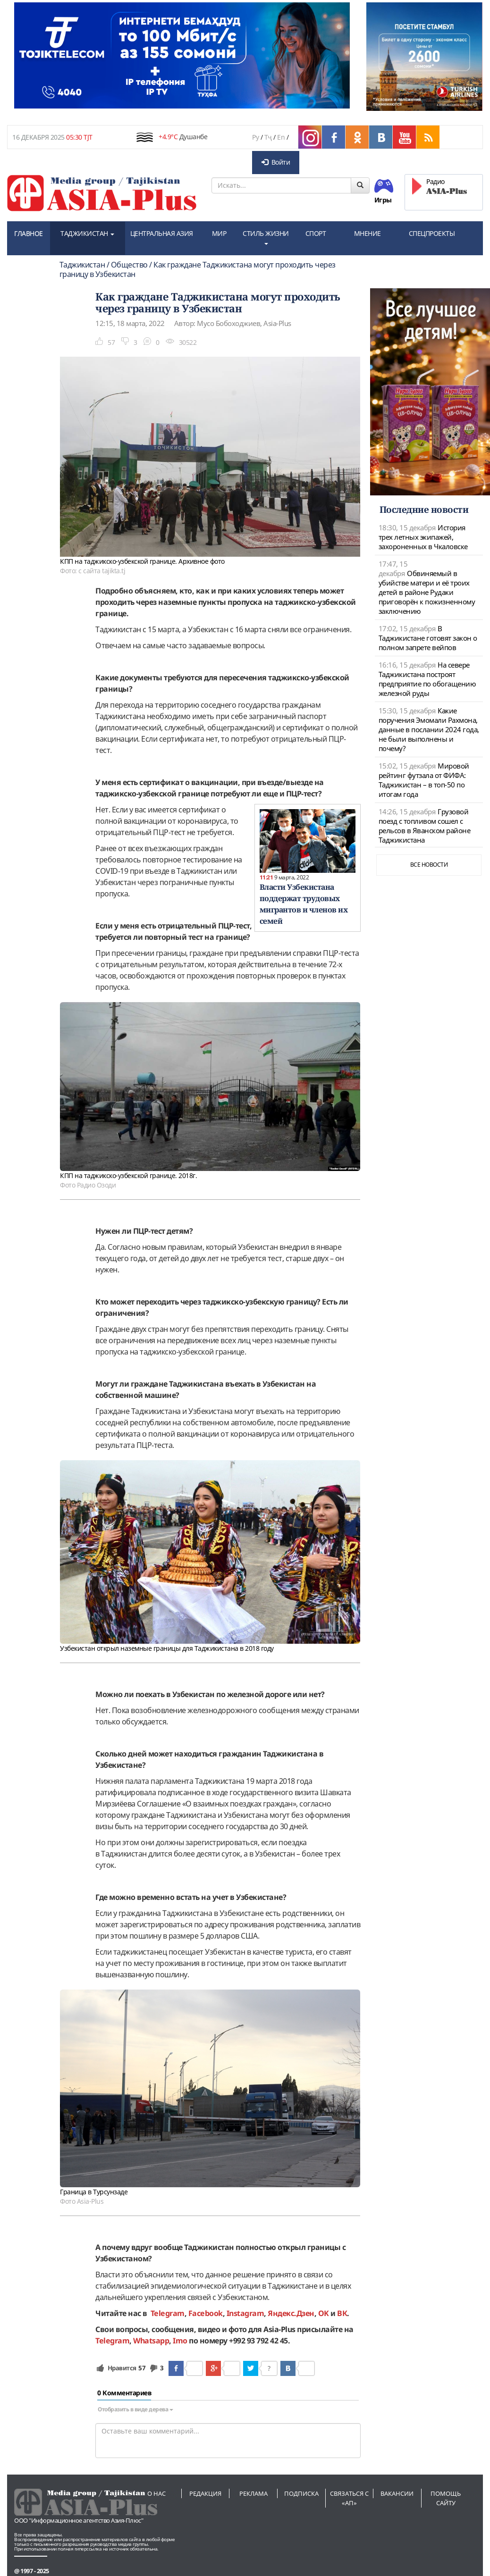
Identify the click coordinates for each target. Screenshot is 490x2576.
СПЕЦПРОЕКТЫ (432, 233)
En (281, 137)
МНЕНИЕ (367, 233)
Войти (276, 162)
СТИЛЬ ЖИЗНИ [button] (266, 236)
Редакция (205, 2493)
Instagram (245, 2313)
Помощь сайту (446, 2498)
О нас (156, 2493)
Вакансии (397, 2493)
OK (323, 2313)
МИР (219, 233)
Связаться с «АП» (349, 2498)
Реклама (253, 2493)
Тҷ (268, 137)
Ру (255, 137)
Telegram (168, 2313)
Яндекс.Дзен (291, 2313)
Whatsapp (151, 2340)
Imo (180, 2340)
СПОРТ (315, 233)
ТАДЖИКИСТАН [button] (87, 233)
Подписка (301, 2493)
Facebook (205, 2313)
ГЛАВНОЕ (28, 233)
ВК (342, 2313)
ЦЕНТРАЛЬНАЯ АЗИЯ (161, 233)
